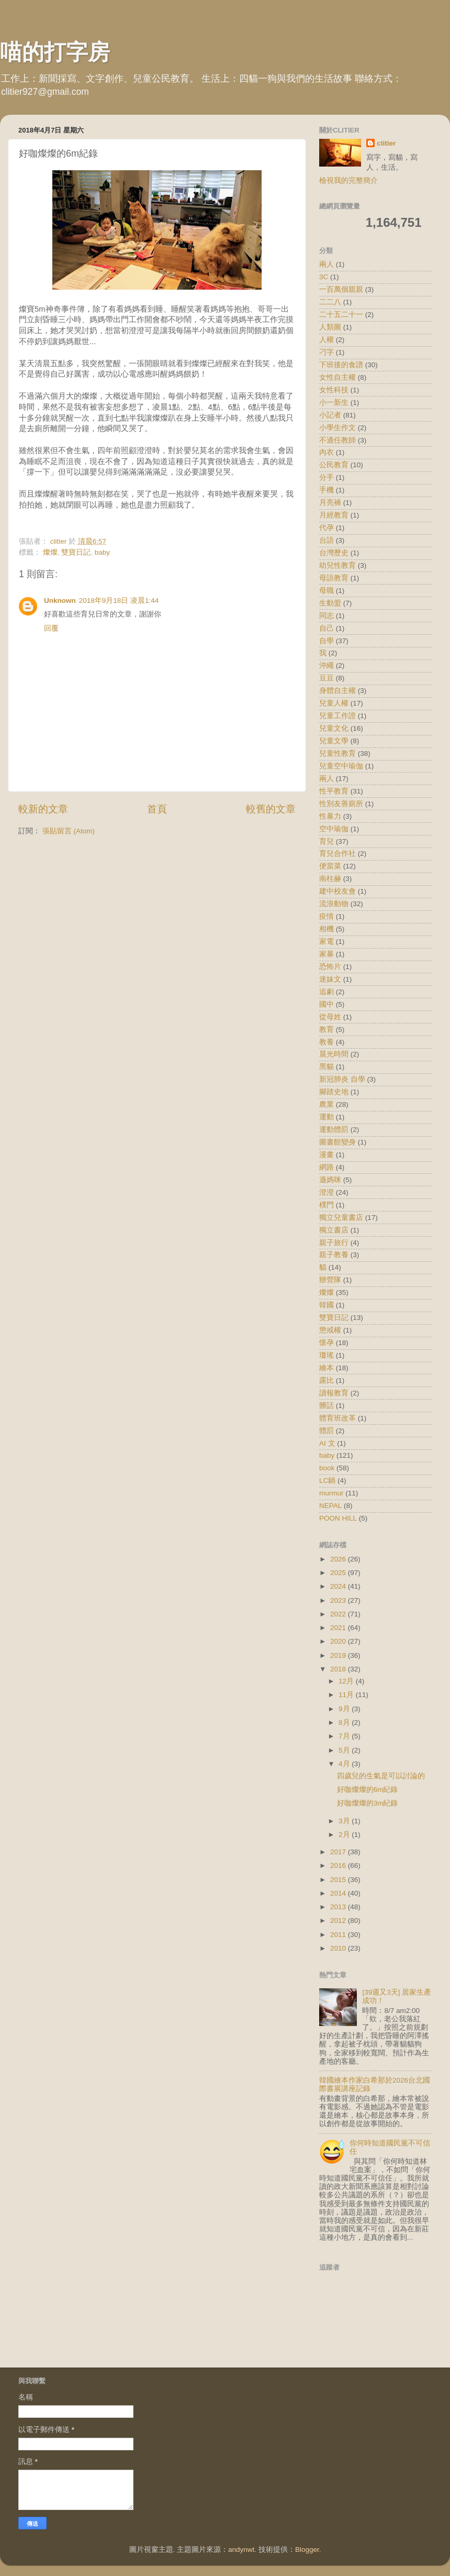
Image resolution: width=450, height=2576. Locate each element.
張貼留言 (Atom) (68, 831)
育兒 (326, 841)
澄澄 (326, 1192)
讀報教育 (333, 1393)
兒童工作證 (337, 716)
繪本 (326, 1368)
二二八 (330, 302)
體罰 (326, 1431)
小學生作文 (337, 428)
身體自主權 (337, 691)
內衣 (326, 452)
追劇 (326, 992)
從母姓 (330, 1017)
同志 (326, 616)
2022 (339, 1614)
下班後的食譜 (341, 365)
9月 (345, 1709)
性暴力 (330, 816)
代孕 (326, 528)
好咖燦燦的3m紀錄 (367, 1803)
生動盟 (330, 603)
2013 (339, 1907)
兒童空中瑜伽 (341, 766)
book (326, 1468)
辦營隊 (330, 1280)
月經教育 (333, 515)
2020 (339, 1641)
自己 (326, 628)
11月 (347, 1695)
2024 (339, 1586)
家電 (326, 941)
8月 (345, 1722)
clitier (386, 143)
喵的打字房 (55, 52)
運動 (326, 1117)
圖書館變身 (337, 1142)
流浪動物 (333, 904)
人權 (326, 340)
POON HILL (338, 1518)
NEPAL (330, 1506)
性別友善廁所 (341, 804)
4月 (345, 1764)
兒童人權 (333, 703)
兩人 (326, 264)
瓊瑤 (326, 1355)
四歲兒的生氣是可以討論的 (381, 1776)
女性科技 (333, 390)
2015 (339, 1880)
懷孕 (326, 1343)
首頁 (157, 808)
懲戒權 (330, 1330)
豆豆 (326, 678)
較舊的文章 (271, 808)
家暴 (326, 954)
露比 (326, 1380)
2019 (339, 1655)
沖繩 (326, 665)
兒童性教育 (337, 753)
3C (323, 277)
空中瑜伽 (333, 829)
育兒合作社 (337, 853)
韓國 (326, 1305)
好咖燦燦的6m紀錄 (367, 1789)
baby (102, 552)
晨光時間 (333, 1054)
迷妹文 (330, 979)
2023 (339, 1600)
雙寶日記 (76, 552)
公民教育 (333, 465)
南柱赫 (330, 879)
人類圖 (330, 327)
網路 (326, 1167)
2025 (339, 1573)
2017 (339, 1852)
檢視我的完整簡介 (348, 180)
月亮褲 (330, 503)
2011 (339, 1935)
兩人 (326, 779)
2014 (339, 1893)
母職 (326, 591)
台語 (326, 540)
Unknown (60, 600)
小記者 (330, 415)
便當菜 (330, 866)
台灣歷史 (333, 553)
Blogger (307, 2549)
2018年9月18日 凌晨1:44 (119, 600)
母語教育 (333, 578)
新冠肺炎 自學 (342, 1079)
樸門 (326, 1205)
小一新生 (333, 402)
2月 (345, 1835)
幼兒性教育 (337, 565)
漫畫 (326, 1155)
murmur (331, 1493)
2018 (339, 1669)
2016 (339, 1865)
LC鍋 (327, 1480)
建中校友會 (337, 891)
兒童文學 (333, 741)
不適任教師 (337, 440)
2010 (339, 1948)
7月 (345, 1736)
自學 (326, 641)
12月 (347, 1681)
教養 (326, 1042)
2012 (339, 1920)
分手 (326, 477)
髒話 (326, 1406)
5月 (345, 1750)
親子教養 (333, 1255)
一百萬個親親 (341, 289)
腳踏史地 (333, 1092)
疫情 (326, 916)
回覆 (51, 628)
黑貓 (326, 1067)
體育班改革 (337, 1418)
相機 (326, 929)
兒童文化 (333, 728)
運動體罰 (333, 1129)
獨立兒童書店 (341, 1217)
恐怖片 (330, 967)
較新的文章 (43, 808)
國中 (326, 1004)
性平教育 (333, 791)
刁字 (326, 352)
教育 (326, 1029)
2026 (339, 1559)
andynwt (241, 2549)
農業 (326, 1104)
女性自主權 (337, 377)
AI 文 (327, 1443)
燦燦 (50, 552)
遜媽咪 (330, 1180)
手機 (326, 490)
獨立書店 (333, 1230)
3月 (345, 1821)
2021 (339, 1628)
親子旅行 (333, 1243)
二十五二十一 (341, 314)
